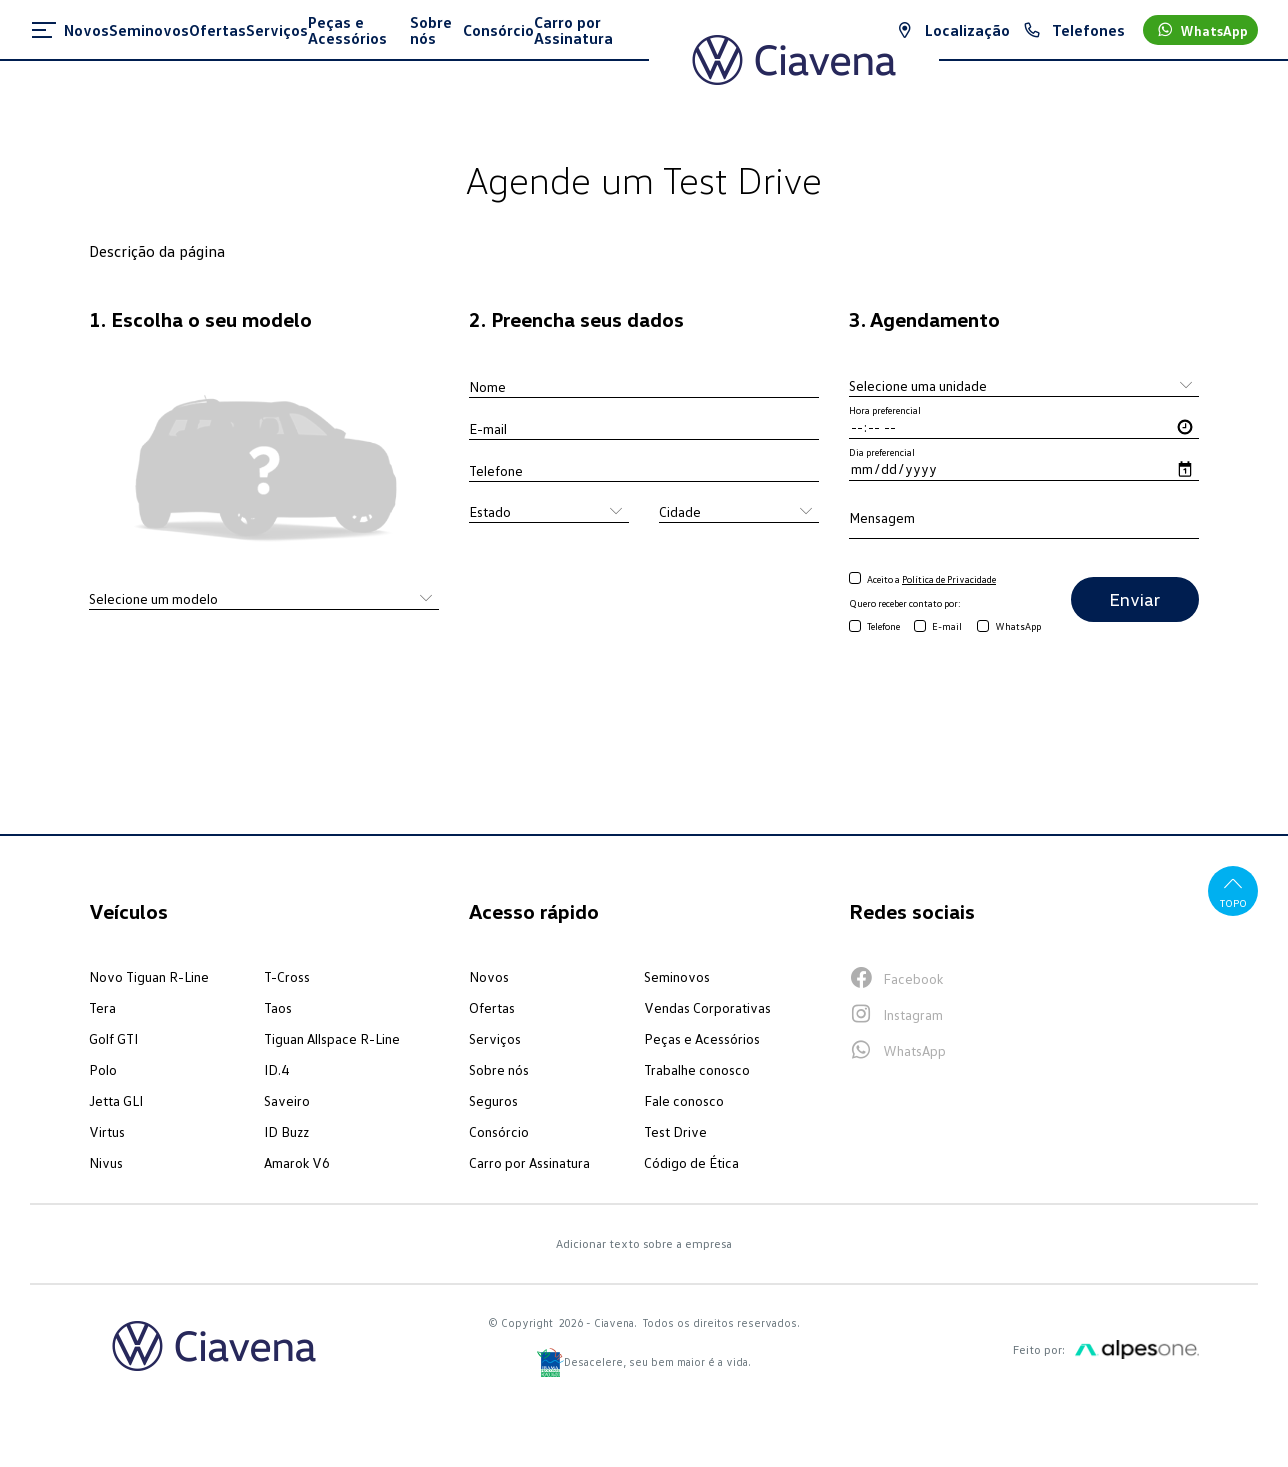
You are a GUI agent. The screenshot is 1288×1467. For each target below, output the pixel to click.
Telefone (883, 626)
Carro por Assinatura (529, 1162)
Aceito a (931, 579)
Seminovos (677, 976)
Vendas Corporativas (707, 1007)
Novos (489, 976)
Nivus (106, 1162)
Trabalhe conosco (697, 1069)
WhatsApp (1018, 626)
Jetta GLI (116, 1100)
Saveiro (287, 1100)
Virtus (107, 1131)
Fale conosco (684, 1100)
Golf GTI (113, 1038)
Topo (1233, 890)
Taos (278, 1007)
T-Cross (287, 976)
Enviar (1134, 599)
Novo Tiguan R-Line (149, 976)
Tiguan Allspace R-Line (332, 1038)
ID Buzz (286, 1131)
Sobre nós (499, 1069)
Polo (103, 1069)
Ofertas (492, 1007)
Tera (102, 1007)
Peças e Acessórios (702, 1038)
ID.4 (276, 1069)
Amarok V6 (297, 1162)
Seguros (493, 1100)
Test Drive (675, 1131)
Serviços (495, 1038)
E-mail (947, 626)
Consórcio (499, 1131)
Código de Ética (691, 1162)
